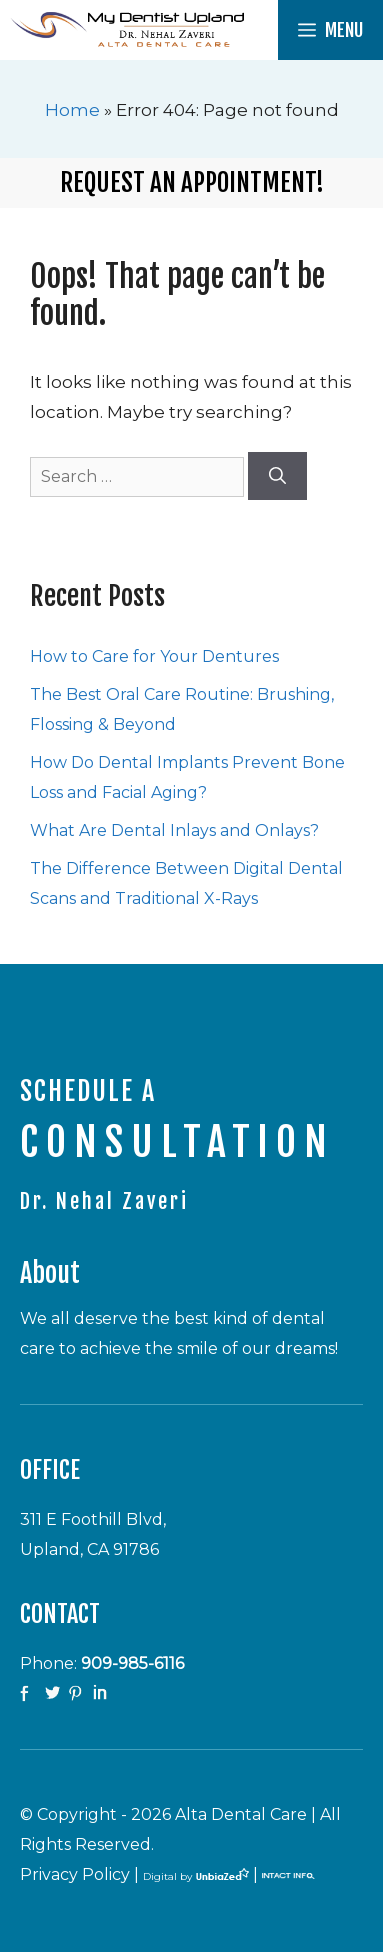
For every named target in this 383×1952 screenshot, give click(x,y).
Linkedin (102, 1694)
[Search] (277, 476)
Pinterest (78, 1694)
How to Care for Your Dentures (154, 656)
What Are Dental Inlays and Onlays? (174, 830)
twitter (54, 1694)
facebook (30, 1694)
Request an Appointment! (192, 182)
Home (72, 110)
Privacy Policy (75, 1874)
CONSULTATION (177, 1142)
